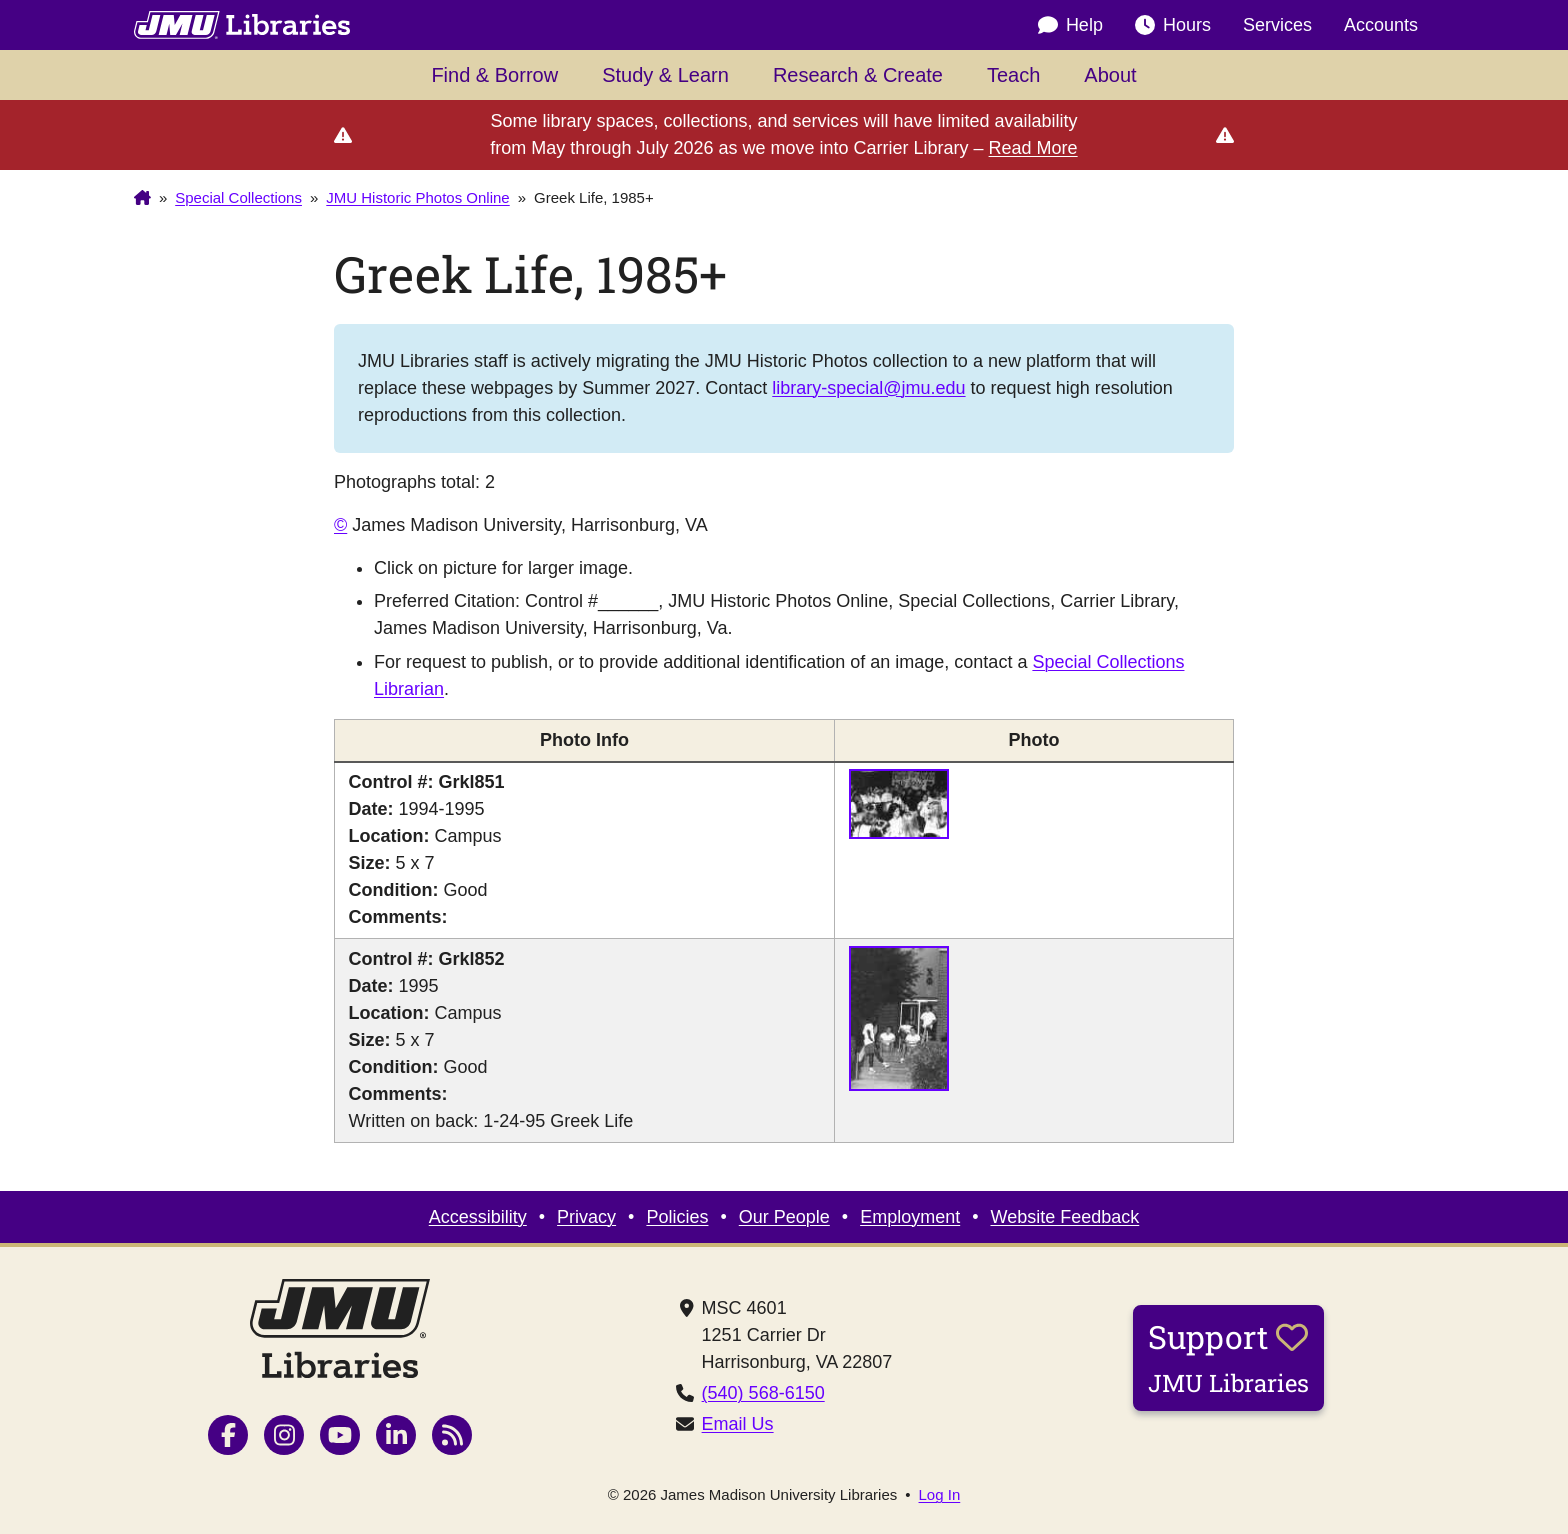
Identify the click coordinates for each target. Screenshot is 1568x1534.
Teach (1013, 75)
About (1110, 75)
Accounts (1381, 25)
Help (1070, 25)
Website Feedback (1065, 1217)
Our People (784, 1217)
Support (1228, 1357)
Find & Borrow (494, 75)
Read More (1033, 148)
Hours (1173, 25)
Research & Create (858, 75)
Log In (940, 1494)
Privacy (586, 1217)
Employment (910, 1217)
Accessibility (478, 1217)
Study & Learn (665, 75)
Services (1277, 25)
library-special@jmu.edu (868, 388)
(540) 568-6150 (763, 1393)
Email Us (738, 1424)
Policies (677, 1217)
